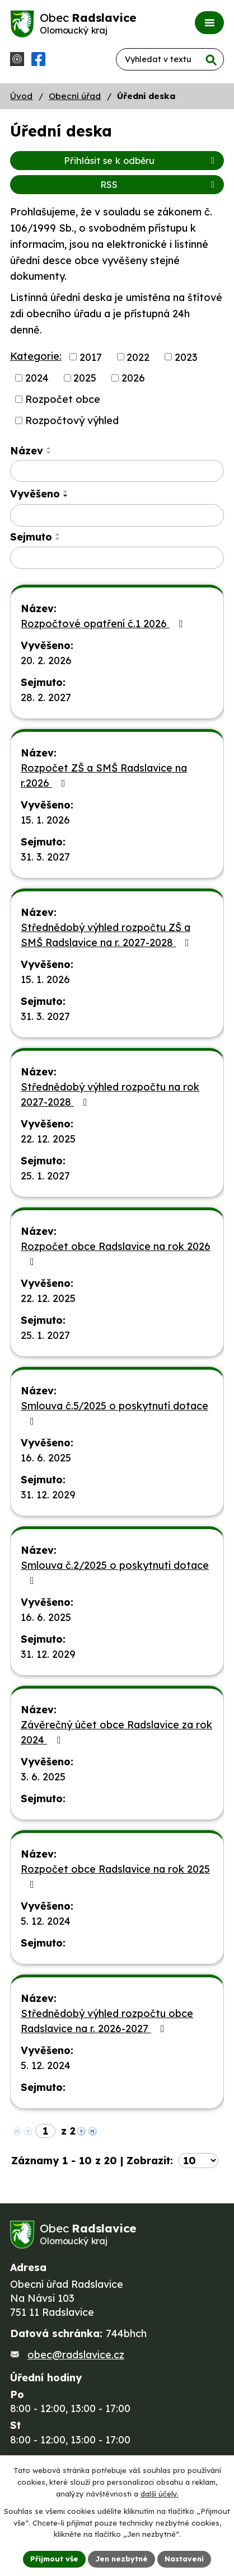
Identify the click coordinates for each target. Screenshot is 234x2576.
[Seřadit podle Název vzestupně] (49, 448)
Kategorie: (36, 356)
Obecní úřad (75, 96)
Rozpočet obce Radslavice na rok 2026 (115, 1253)
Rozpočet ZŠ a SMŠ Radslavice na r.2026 (104, 775)
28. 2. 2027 (46, 697)
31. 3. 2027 (45, 856)
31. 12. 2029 (48, 1494)
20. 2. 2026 (46, 660)
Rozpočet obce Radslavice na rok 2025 (115, 1876)
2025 (84, 378)
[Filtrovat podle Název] (117, 471)
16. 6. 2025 (46, 1457)
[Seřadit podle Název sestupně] (49, 452)
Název (26, 450)
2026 (133, 378)
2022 (138, 356)
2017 (90, 356)
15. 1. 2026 (45, 820)
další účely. (160, 2493)
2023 (186, 356)
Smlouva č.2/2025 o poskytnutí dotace (115, 1572)
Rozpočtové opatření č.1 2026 (104, 623)
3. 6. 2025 (43, 1776)
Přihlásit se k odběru (141, 160)
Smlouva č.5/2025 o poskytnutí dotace (114, 1412)
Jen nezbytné (121, 2558)
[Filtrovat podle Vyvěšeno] (117, 515)
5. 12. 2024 (46, 1921)
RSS (159, 184)
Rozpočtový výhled (72, 420)
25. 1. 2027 (45, 1175)
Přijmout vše (54, 2558)
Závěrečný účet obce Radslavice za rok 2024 (116, 1732)
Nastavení (184, 2558)
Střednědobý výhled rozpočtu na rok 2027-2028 (110, 1094)
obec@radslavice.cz (75, 2354)
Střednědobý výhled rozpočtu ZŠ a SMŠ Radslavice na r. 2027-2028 (107, 935)
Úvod (21, 96)
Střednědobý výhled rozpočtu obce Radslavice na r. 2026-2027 (107, 2021)
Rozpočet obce (62, 399)
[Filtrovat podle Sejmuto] (117, 558)
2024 (37, 378)
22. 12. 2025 (48, 1138)
